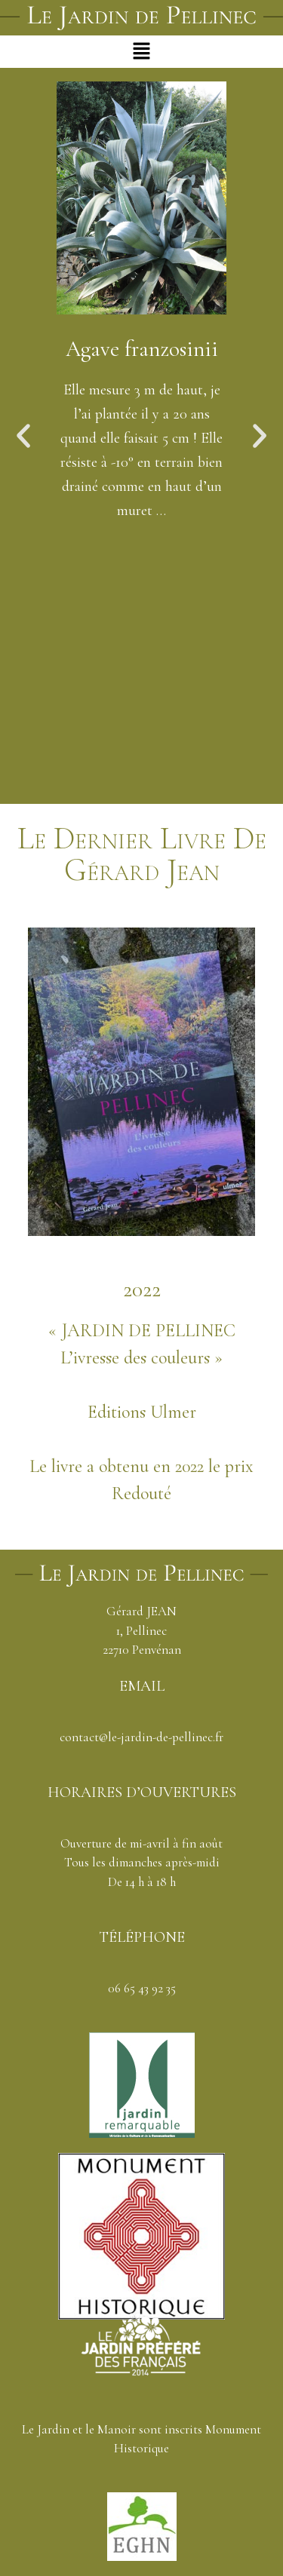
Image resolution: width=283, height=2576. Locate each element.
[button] (141, 51)
